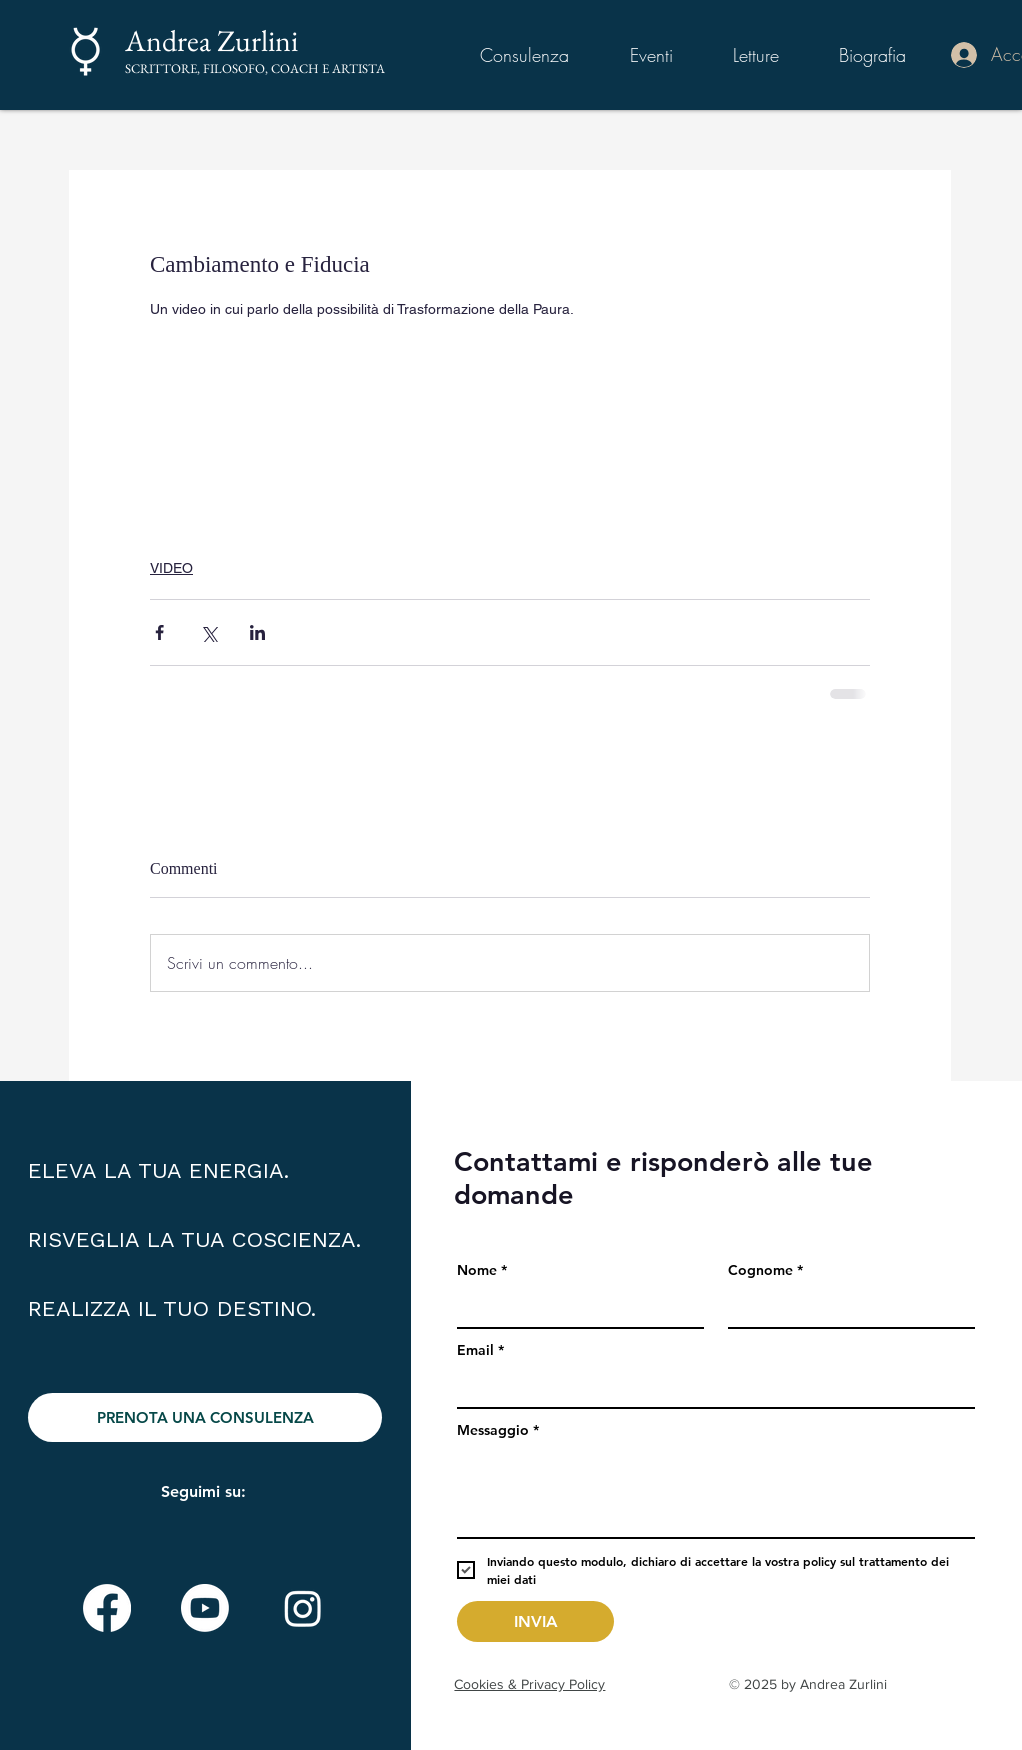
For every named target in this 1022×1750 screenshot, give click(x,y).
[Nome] (574, 1307)
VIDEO (171, 568)
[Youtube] (205, 1608)
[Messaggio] (716, 1492)
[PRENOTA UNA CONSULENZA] (205, 1417)
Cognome (765, 1270)
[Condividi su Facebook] (159, 632)
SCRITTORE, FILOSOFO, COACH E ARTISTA (255, 68)
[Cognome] (845, 1307)
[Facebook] (107, 1608)
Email (480, 1350)
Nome (482, 1270)
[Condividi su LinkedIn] (257, 632)
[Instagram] (303, 1608)
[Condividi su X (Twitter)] (208, 632)
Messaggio (498, 1430)
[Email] (710, 1387)
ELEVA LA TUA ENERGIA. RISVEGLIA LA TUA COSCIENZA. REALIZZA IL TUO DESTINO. (194, 1239)
